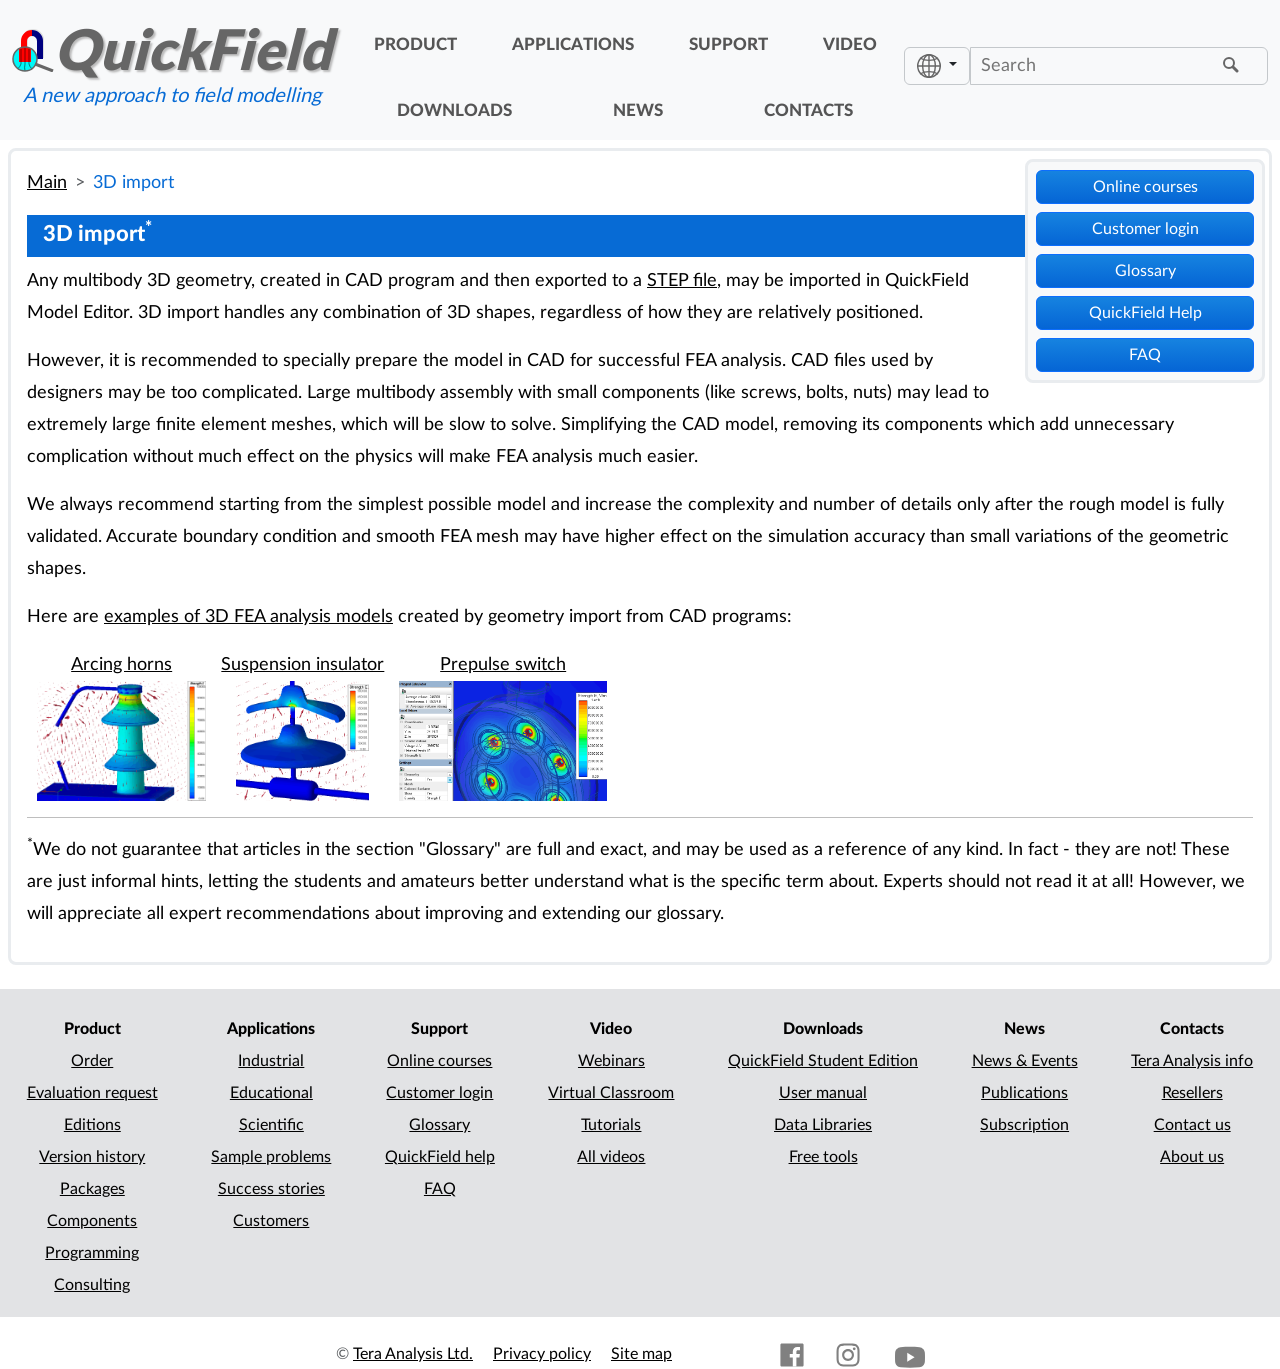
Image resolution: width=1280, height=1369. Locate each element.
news (638, 111)
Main (47, 182)
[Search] (1094, 66)
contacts (808, 111)
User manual (823, 1093)
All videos (611, 1157)
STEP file (682, 280)
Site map (641, 1354)
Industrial (271, 1061)
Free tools (823, 1157)
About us (1192, 1157)
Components (92, 1221)
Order (92, 1061)
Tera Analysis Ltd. (413, 1354)
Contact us (1192, 1125)
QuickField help (440, 1157)
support (728, 45)
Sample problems (271, 1157)
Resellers (1192, 1093)
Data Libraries (823, 1125)
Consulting (92, 1285)
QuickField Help (1145, 313)
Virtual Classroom (611, 1093)
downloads (454, 111)
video (850, 45)
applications (573, 45)
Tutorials (611, 1125)
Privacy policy (542, 1354)
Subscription (1024, 1125)
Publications (1024, 1093)
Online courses (1145, 187)
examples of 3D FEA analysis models (248, 616)
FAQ (1145, 355)
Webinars (611, 1061)
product (415, 45)
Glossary (1145, 271)
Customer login (1145, 229)
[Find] (1234, 66)
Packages (92, 1189)
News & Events (1025, 1061)
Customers (271, 1221)
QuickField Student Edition (823, 1061)
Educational (271, 1093)
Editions (92, 1125)
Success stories (271, 1189)
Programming (92, 1253)
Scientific (271, 1125)
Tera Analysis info (1192, 1061)
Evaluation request (92, 1093)
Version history (92, 1157)
